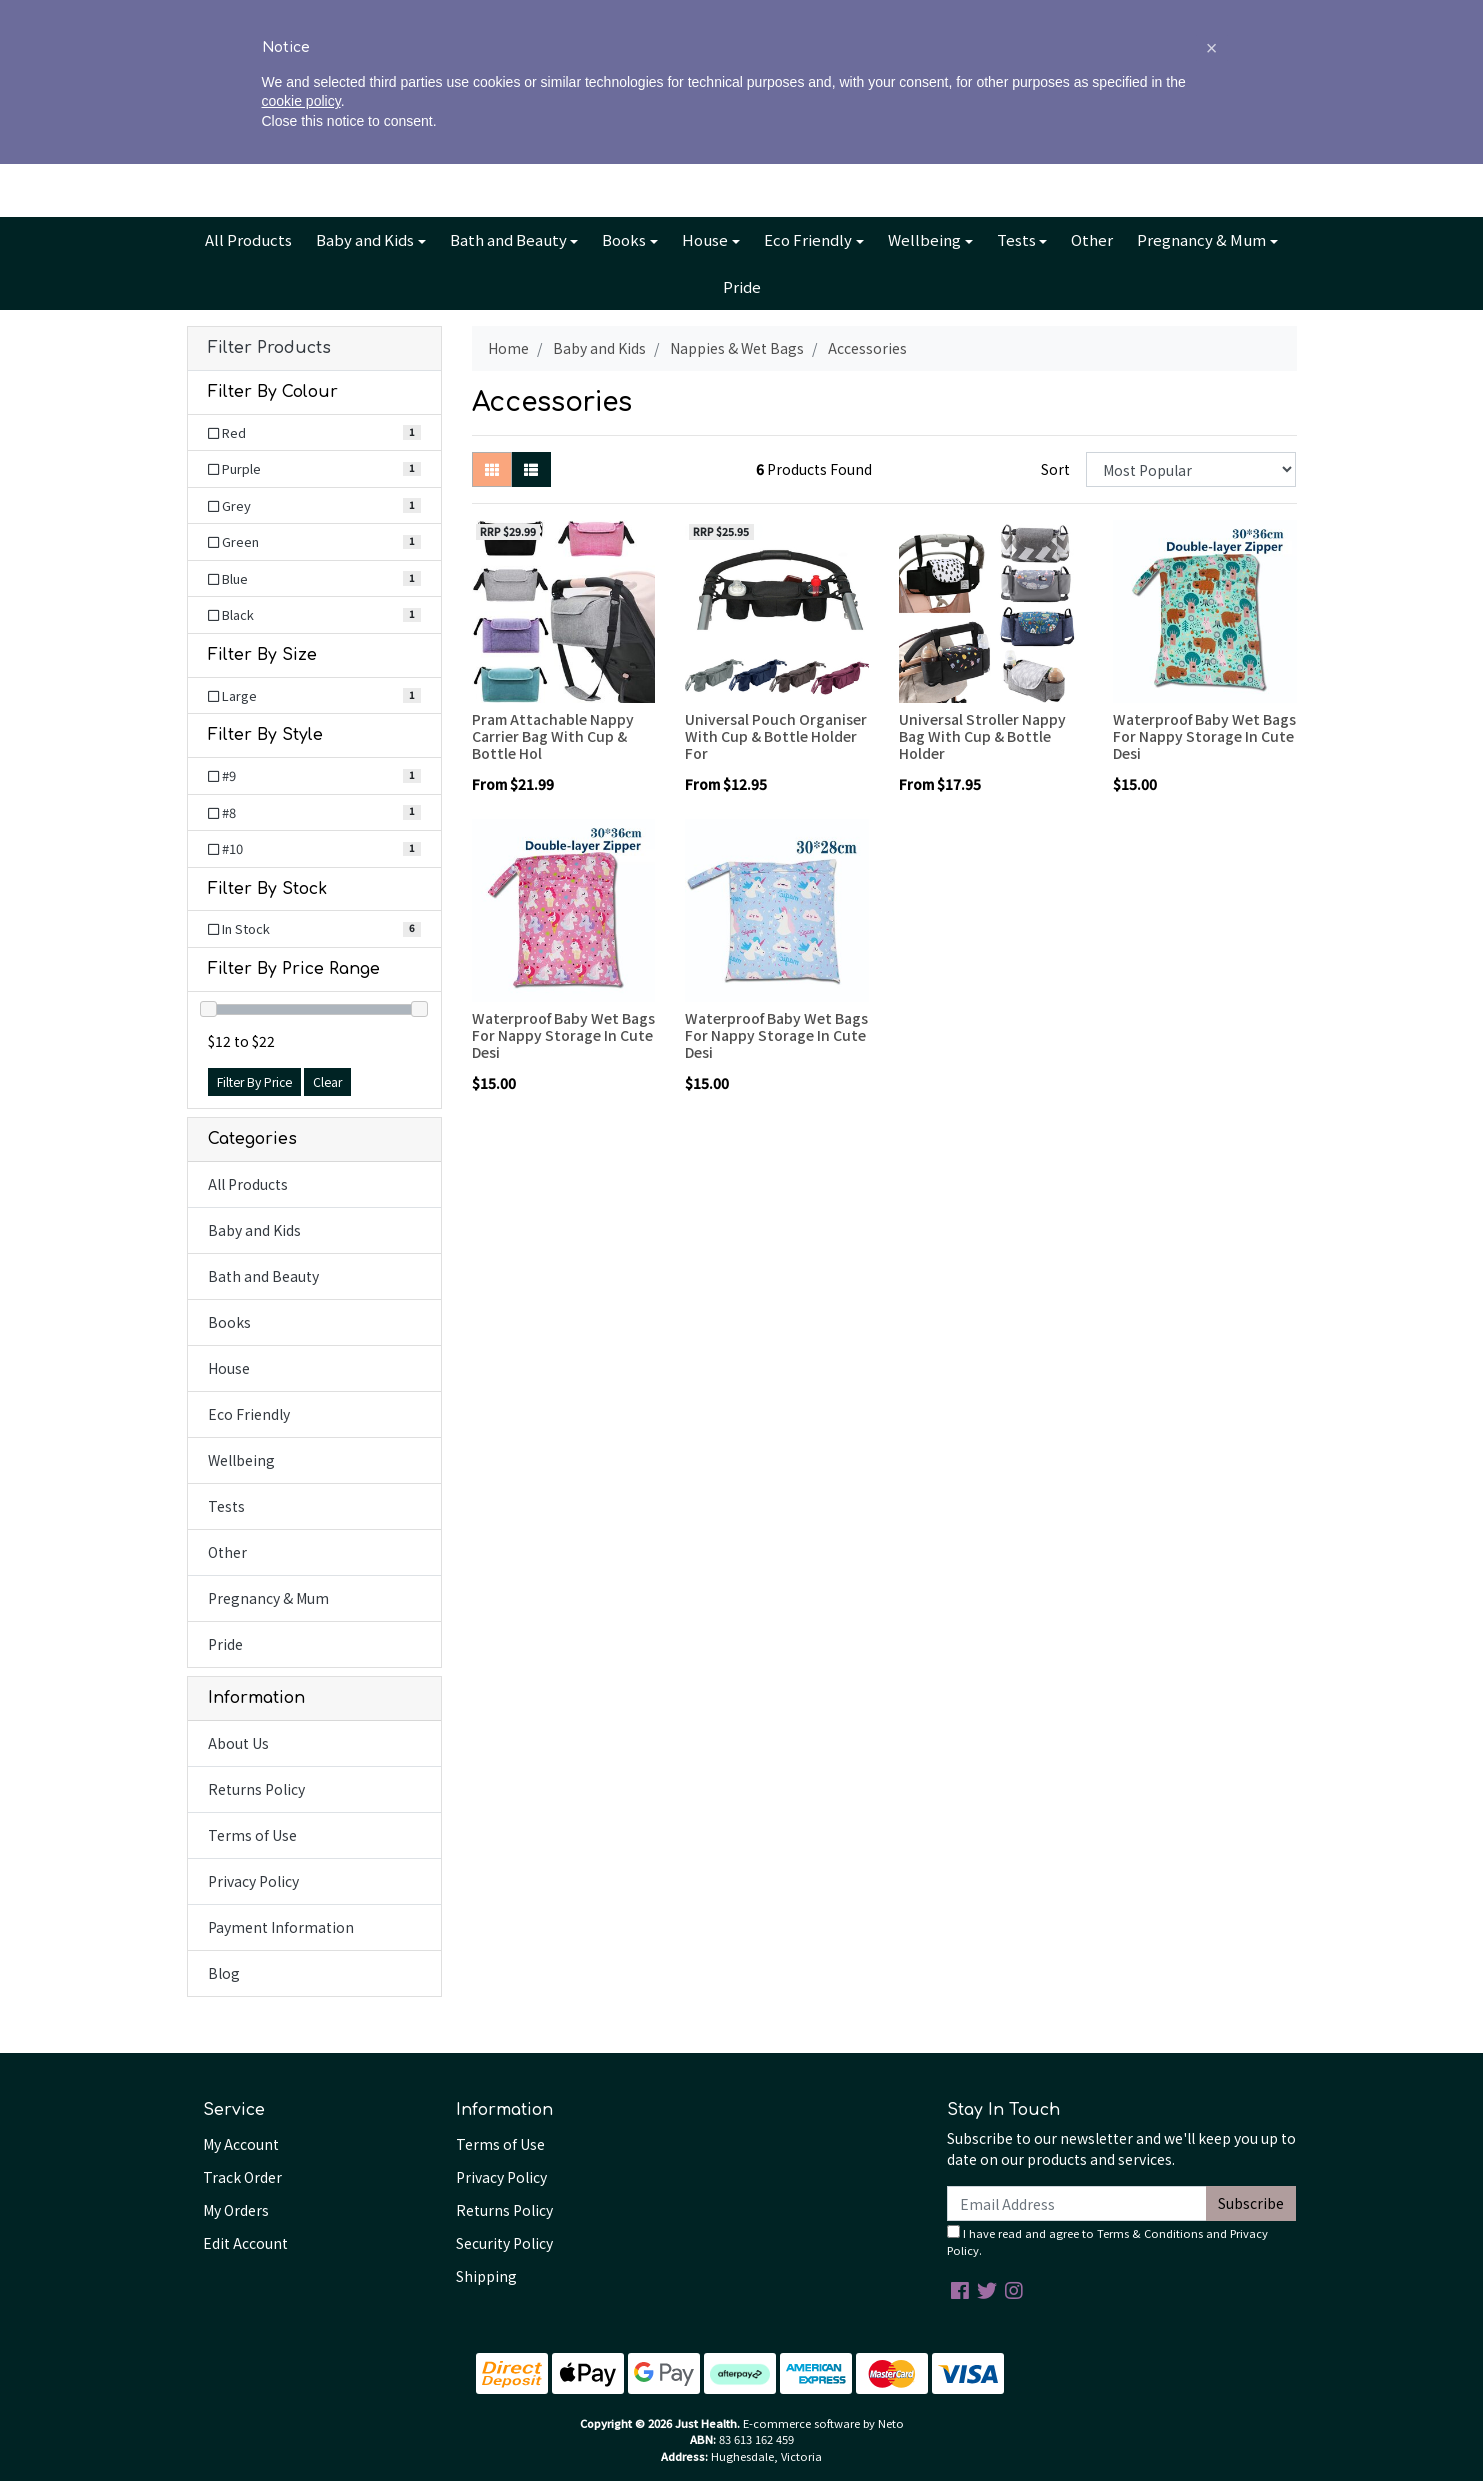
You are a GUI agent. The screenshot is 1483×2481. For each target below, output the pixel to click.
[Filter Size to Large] (314, 696)
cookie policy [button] (301, 2419)
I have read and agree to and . (1107, 2241)
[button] (1212, 2365)
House (705, 239)
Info (714, 16)
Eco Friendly (808, 239)
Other (1092, 239)
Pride (742, 286)
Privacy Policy (253, 1881)
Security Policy (504, 2243)
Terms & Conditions (1150, 2233)
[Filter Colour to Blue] (314, 579)
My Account (241, 2144)
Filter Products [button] (269, 348)
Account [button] (1078, 126)
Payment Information (281, 1927)
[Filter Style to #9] (314, 776)
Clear (327, 1082)
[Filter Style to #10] (314, 849)
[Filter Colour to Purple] (314, 469)
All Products (248, 239)
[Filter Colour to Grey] (314, 506)
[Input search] (332, 125)
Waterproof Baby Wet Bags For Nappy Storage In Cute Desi (1204, 736)
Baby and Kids (365, 239)
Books (624, 239)
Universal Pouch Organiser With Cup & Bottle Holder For (776, 736)
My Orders (236, 2210)
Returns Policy (256, 1789)
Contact (824, 16)
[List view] (531, 469)
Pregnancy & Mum (1201, 239)
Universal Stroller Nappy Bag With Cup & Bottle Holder (982, 736)
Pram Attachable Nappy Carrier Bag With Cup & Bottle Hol (553, 736)
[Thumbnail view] (492, 469)
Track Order (242, 2177)
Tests (1016, 239)
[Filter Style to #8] (314, 813)
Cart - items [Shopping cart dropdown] (1212, 126)
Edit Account (245, 2243)
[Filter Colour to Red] (314, 433)
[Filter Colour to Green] (314, 542)
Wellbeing (924, 239)
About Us (662, 16)
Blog (764, 16)
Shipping (486, 2276)
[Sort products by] (1191, 469)
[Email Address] (1077, 2203)
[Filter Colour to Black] (314, 615)
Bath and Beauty (508, 239)
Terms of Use (252, 1835)
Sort (1055, 469)
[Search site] (208, 125)
